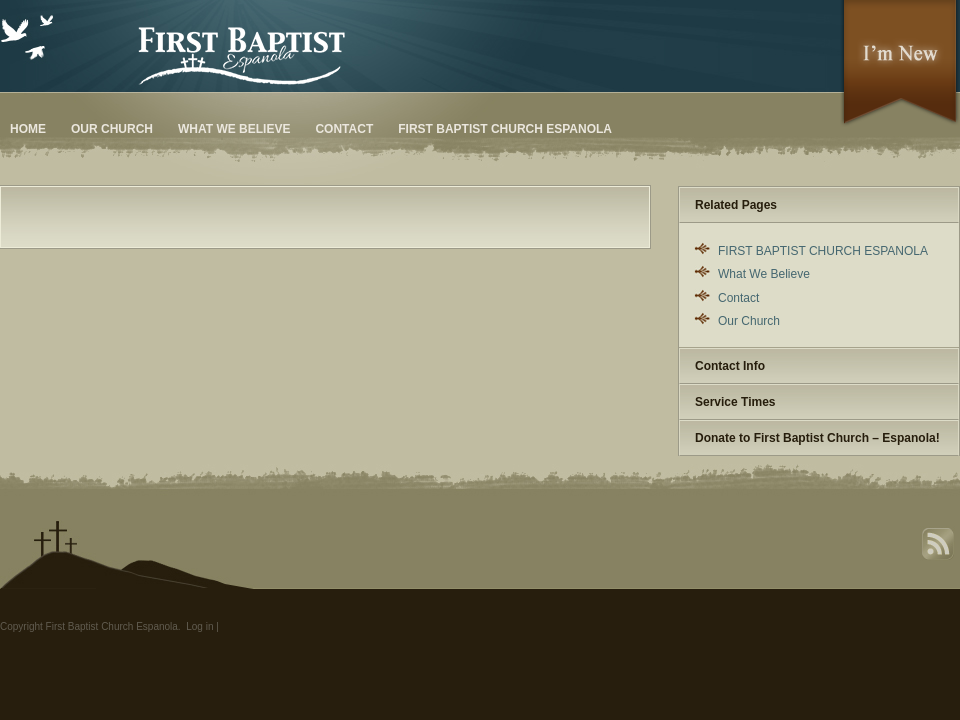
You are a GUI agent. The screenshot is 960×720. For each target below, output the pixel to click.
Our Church (112, 129)
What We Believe (234, 129)
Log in (199, 626)
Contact (344, 129)
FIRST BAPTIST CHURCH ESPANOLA (505, 129)
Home (28, 129)
